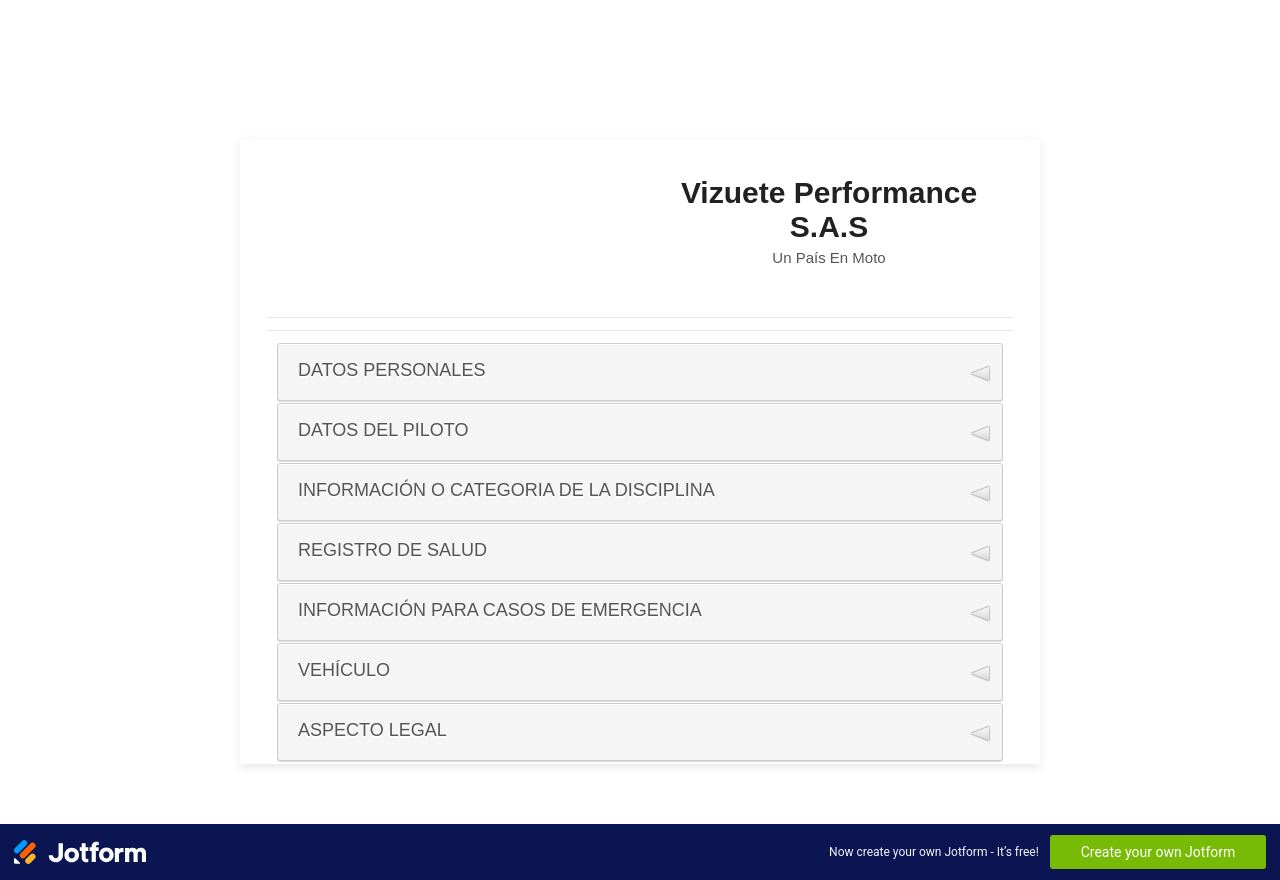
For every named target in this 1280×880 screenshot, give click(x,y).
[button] (640, 372)
